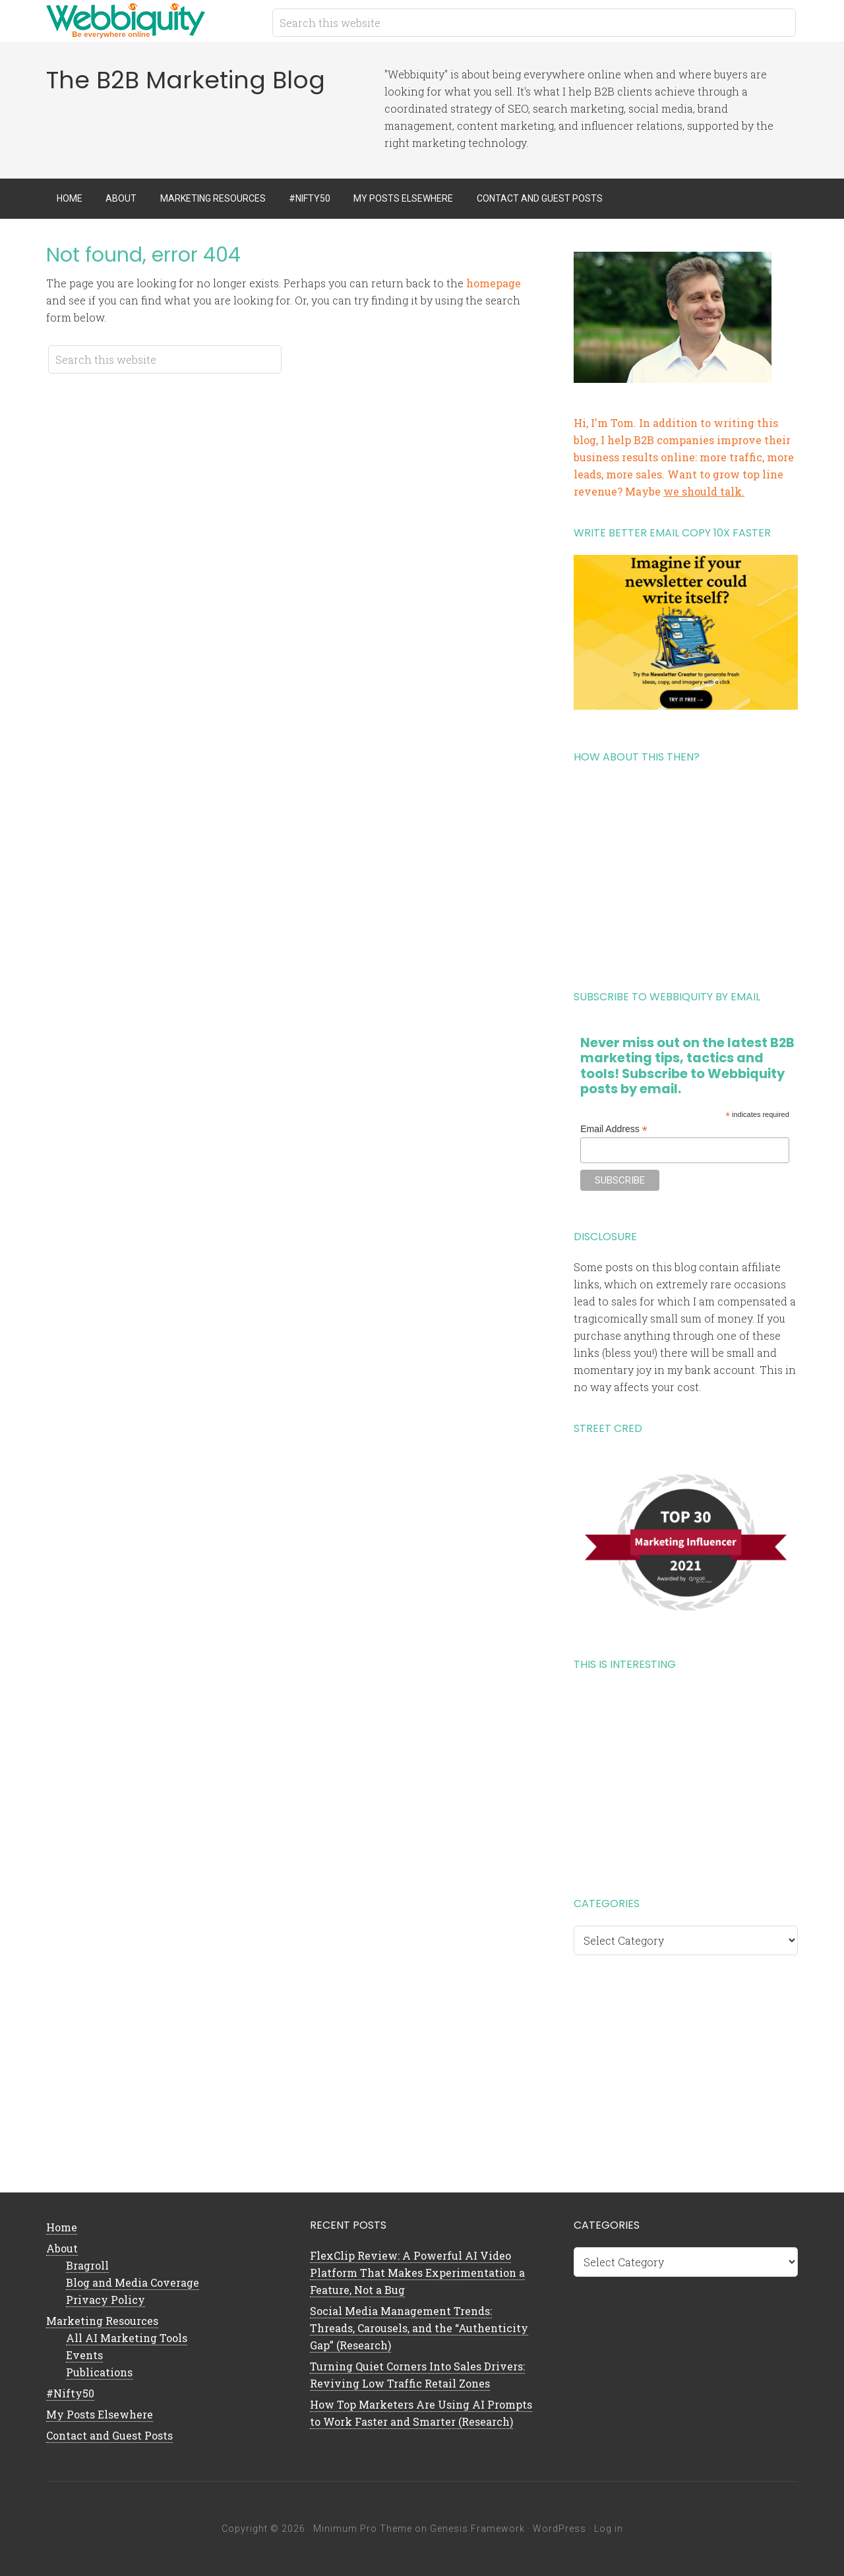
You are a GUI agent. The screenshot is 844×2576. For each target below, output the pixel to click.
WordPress (559, 2528)
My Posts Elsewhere (99, 2414)
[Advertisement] (686, 872)
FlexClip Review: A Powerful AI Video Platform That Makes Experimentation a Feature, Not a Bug (417, 2272)
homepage (493, 283)
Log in (608, 2528)
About (62, 2248)
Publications (99, 2372)
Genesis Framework (477, 2528)
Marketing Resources (102, 2321)
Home (61, 2227)
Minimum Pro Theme (362, 2528)
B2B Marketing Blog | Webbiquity (151, 20)
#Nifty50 (70, 2393)
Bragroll (87, 2265)
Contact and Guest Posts (109, 2435)
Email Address (614, 1129)
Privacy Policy (105, 2299)
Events (84, 2355)
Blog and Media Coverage (132, 2282)
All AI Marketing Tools (126, 2338)
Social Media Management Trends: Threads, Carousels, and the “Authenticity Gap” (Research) (419, 2328)
